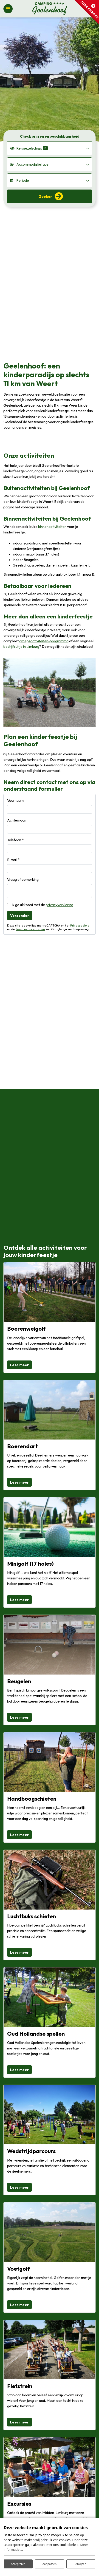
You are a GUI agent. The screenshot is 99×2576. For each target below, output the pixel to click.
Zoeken (45, 196)
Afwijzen (80, 2564)
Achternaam (17, 820)
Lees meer (19, 1365)
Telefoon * (15, 840)
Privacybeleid (79, 925)
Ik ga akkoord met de (42, 904)
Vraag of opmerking (23, 879)
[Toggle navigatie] (8, 8)
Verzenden (19, 915)
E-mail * (13, 859)
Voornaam (15, 800)
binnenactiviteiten (52, 526)
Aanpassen (49, 2564)
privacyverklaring (59, 904)
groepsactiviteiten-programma (43, 641)
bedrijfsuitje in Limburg (21, 646)
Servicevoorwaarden (30, 929)
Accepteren (18, 2564)
